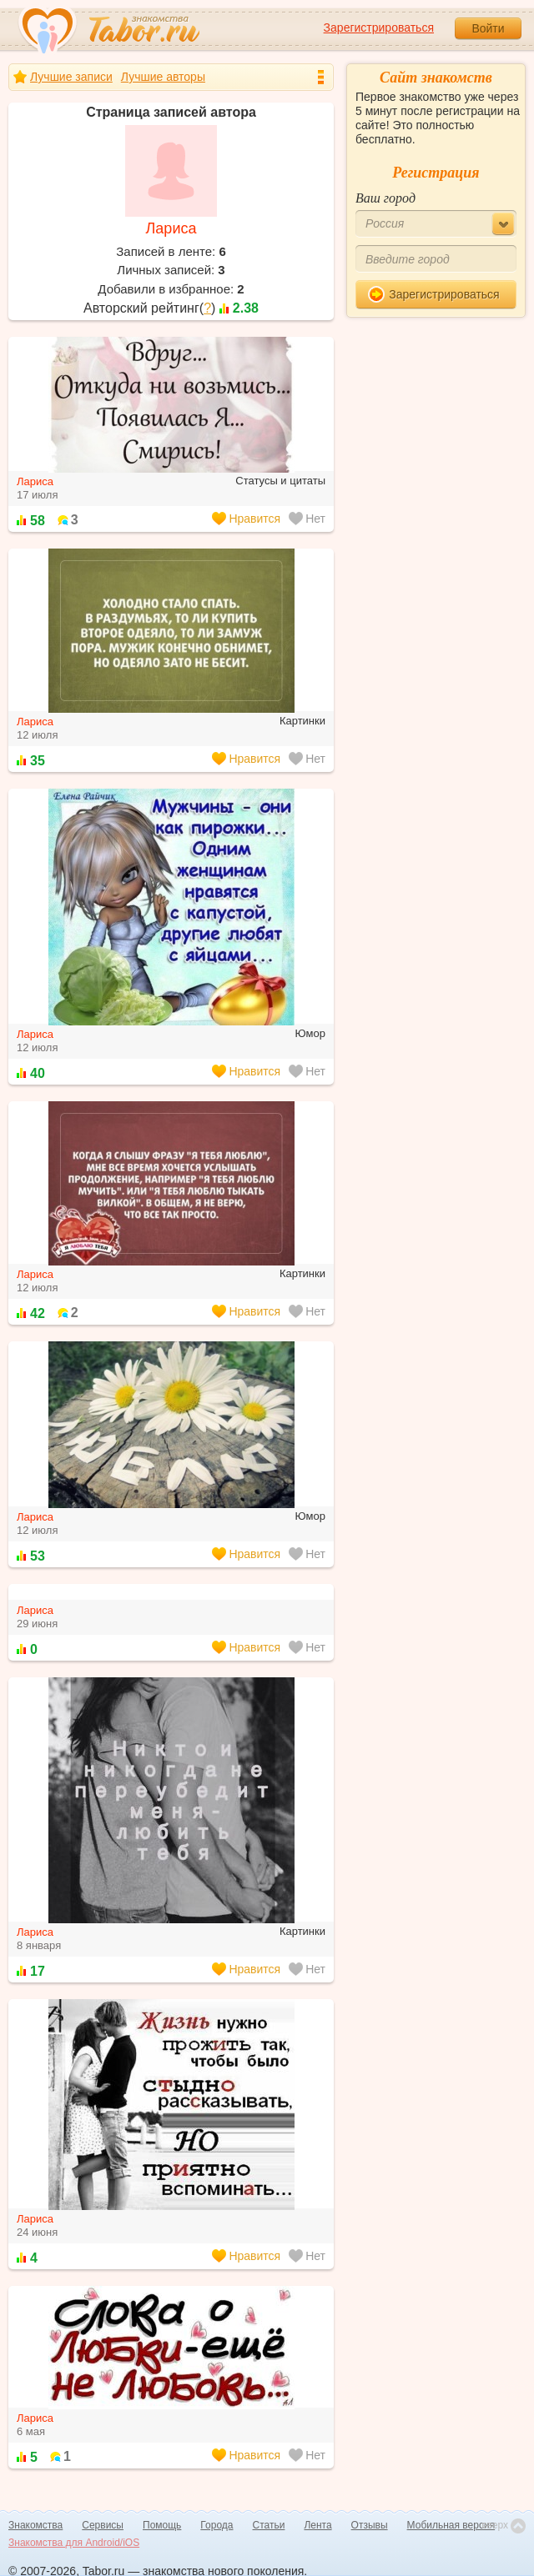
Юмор (310, 1033)
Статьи (269, 2525)
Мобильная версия (451, 2525)
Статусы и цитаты (280, 480)
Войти (487, 28)
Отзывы (369, 2525)
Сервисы (102, 2525)
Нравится (246, 518)
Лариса (171, 228)
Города (216, 2525)
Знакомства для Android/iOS (73, 2542)
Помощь (162, 2525)
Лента (317, 2525)
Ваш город (385, 198)
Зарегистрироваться (379, 27)
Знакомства (35, 2525)
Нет (307, 518)
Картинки (302, 720)
